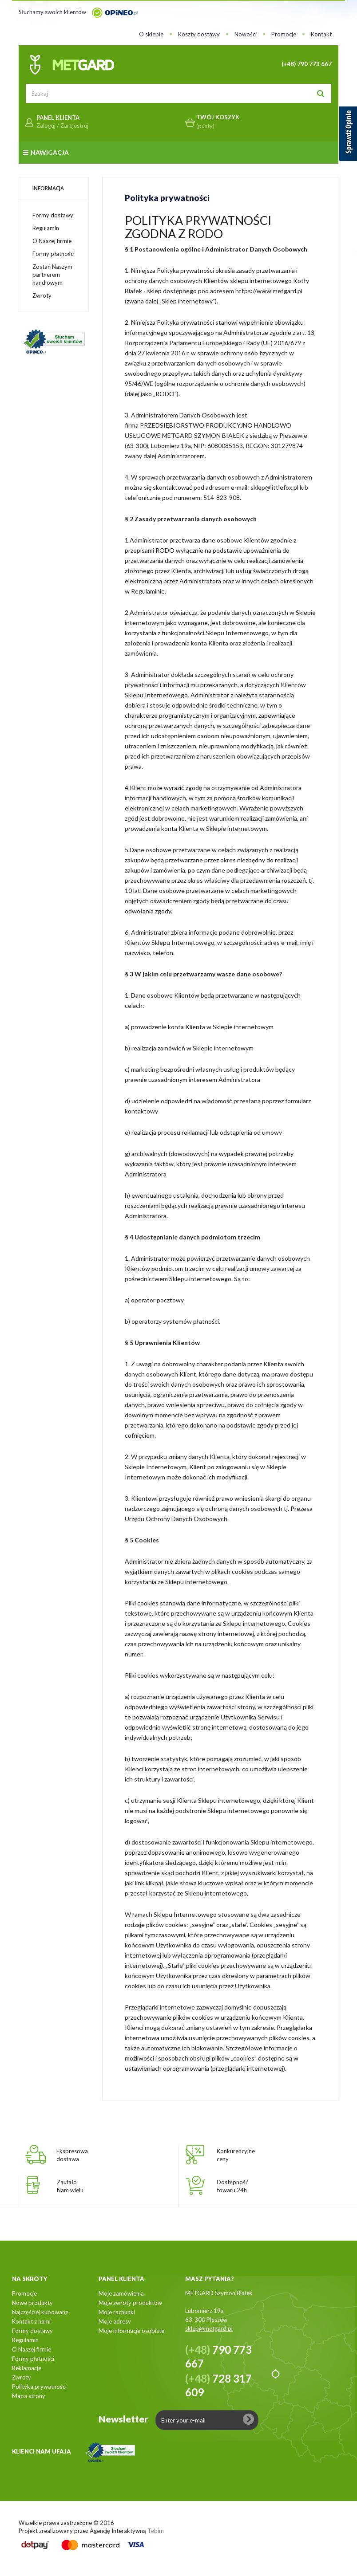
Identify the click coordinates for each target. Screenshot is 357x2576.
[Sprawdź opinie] (348, 135)
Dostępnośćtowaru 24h (232, 2186)
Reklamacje (26, 2367)
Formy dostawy (52, 215)
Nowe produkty (32, 2302)
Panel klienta (121, 2278)
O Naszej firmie (51, 240)
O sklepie (151, 34)
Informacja (48, 188)
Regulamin (45, 228)
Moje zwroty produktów (130, 2302)
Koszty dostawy (199, 34)
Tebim (155, 2530)
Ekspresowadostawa (72, 2155)
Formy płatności (53, 253)
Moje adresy (115, 2321)
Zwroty (42, 295)
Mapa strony (28, 2395)
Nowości (245, 34)
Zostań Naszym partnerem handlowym (52, 274)
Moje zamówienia (121, 2293)
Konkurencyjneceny (236, 2155)
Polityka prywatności (39, 2386)
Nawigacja (46, 152)
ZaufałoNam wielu (70, 2186)
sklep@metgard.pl (209, 2328)
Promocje (283, 34)
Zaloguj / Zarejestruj (62, 125)
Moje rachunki (117, 2312)
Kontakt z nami (31, 2321)
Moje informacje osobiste (131, 2330)
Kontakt (321, 34)
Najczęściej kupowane (40, 2312)
